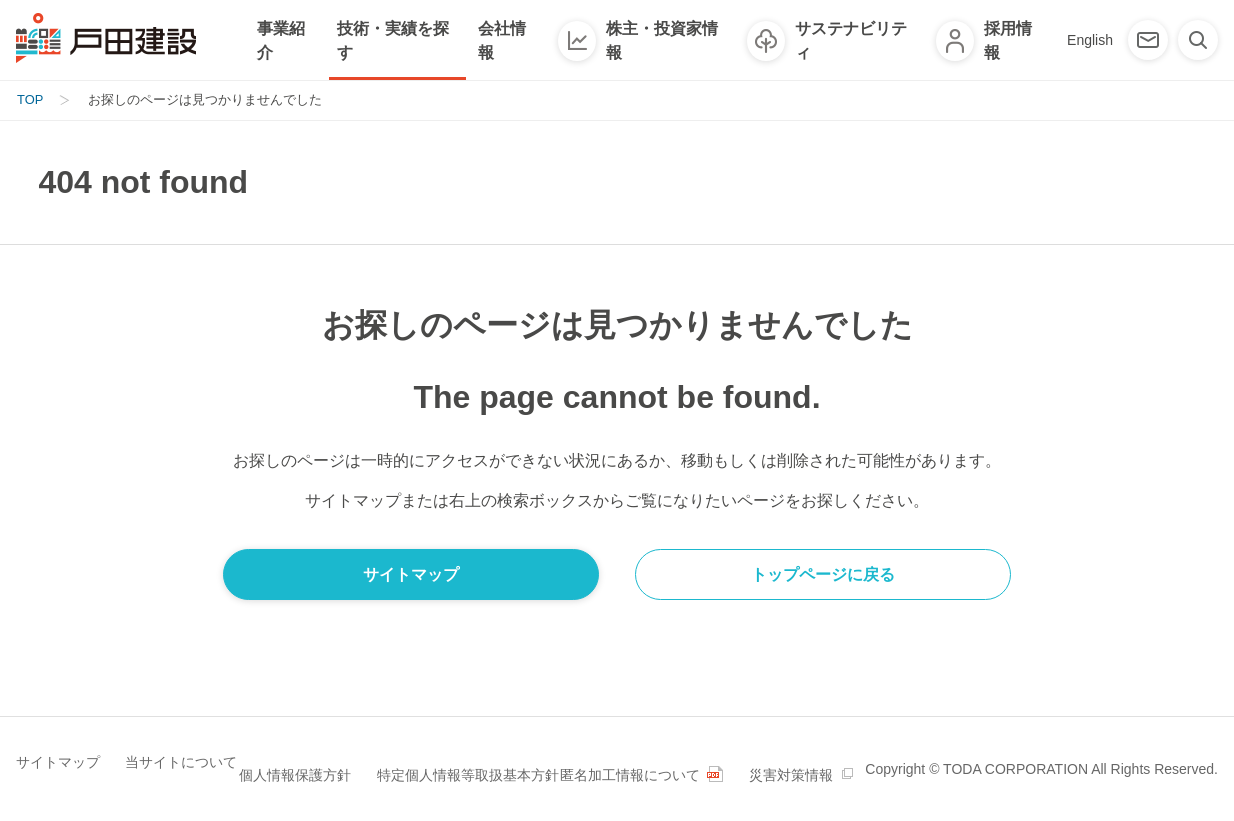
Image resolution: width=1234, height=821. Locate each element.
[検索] (1198, 40)
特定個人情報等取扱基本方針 (475, 755)
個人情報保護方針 (308, 755)
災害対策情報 (58, 783)
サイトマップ (58, 755)
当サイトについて (176, 755)
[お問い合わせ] (1148, 40)
